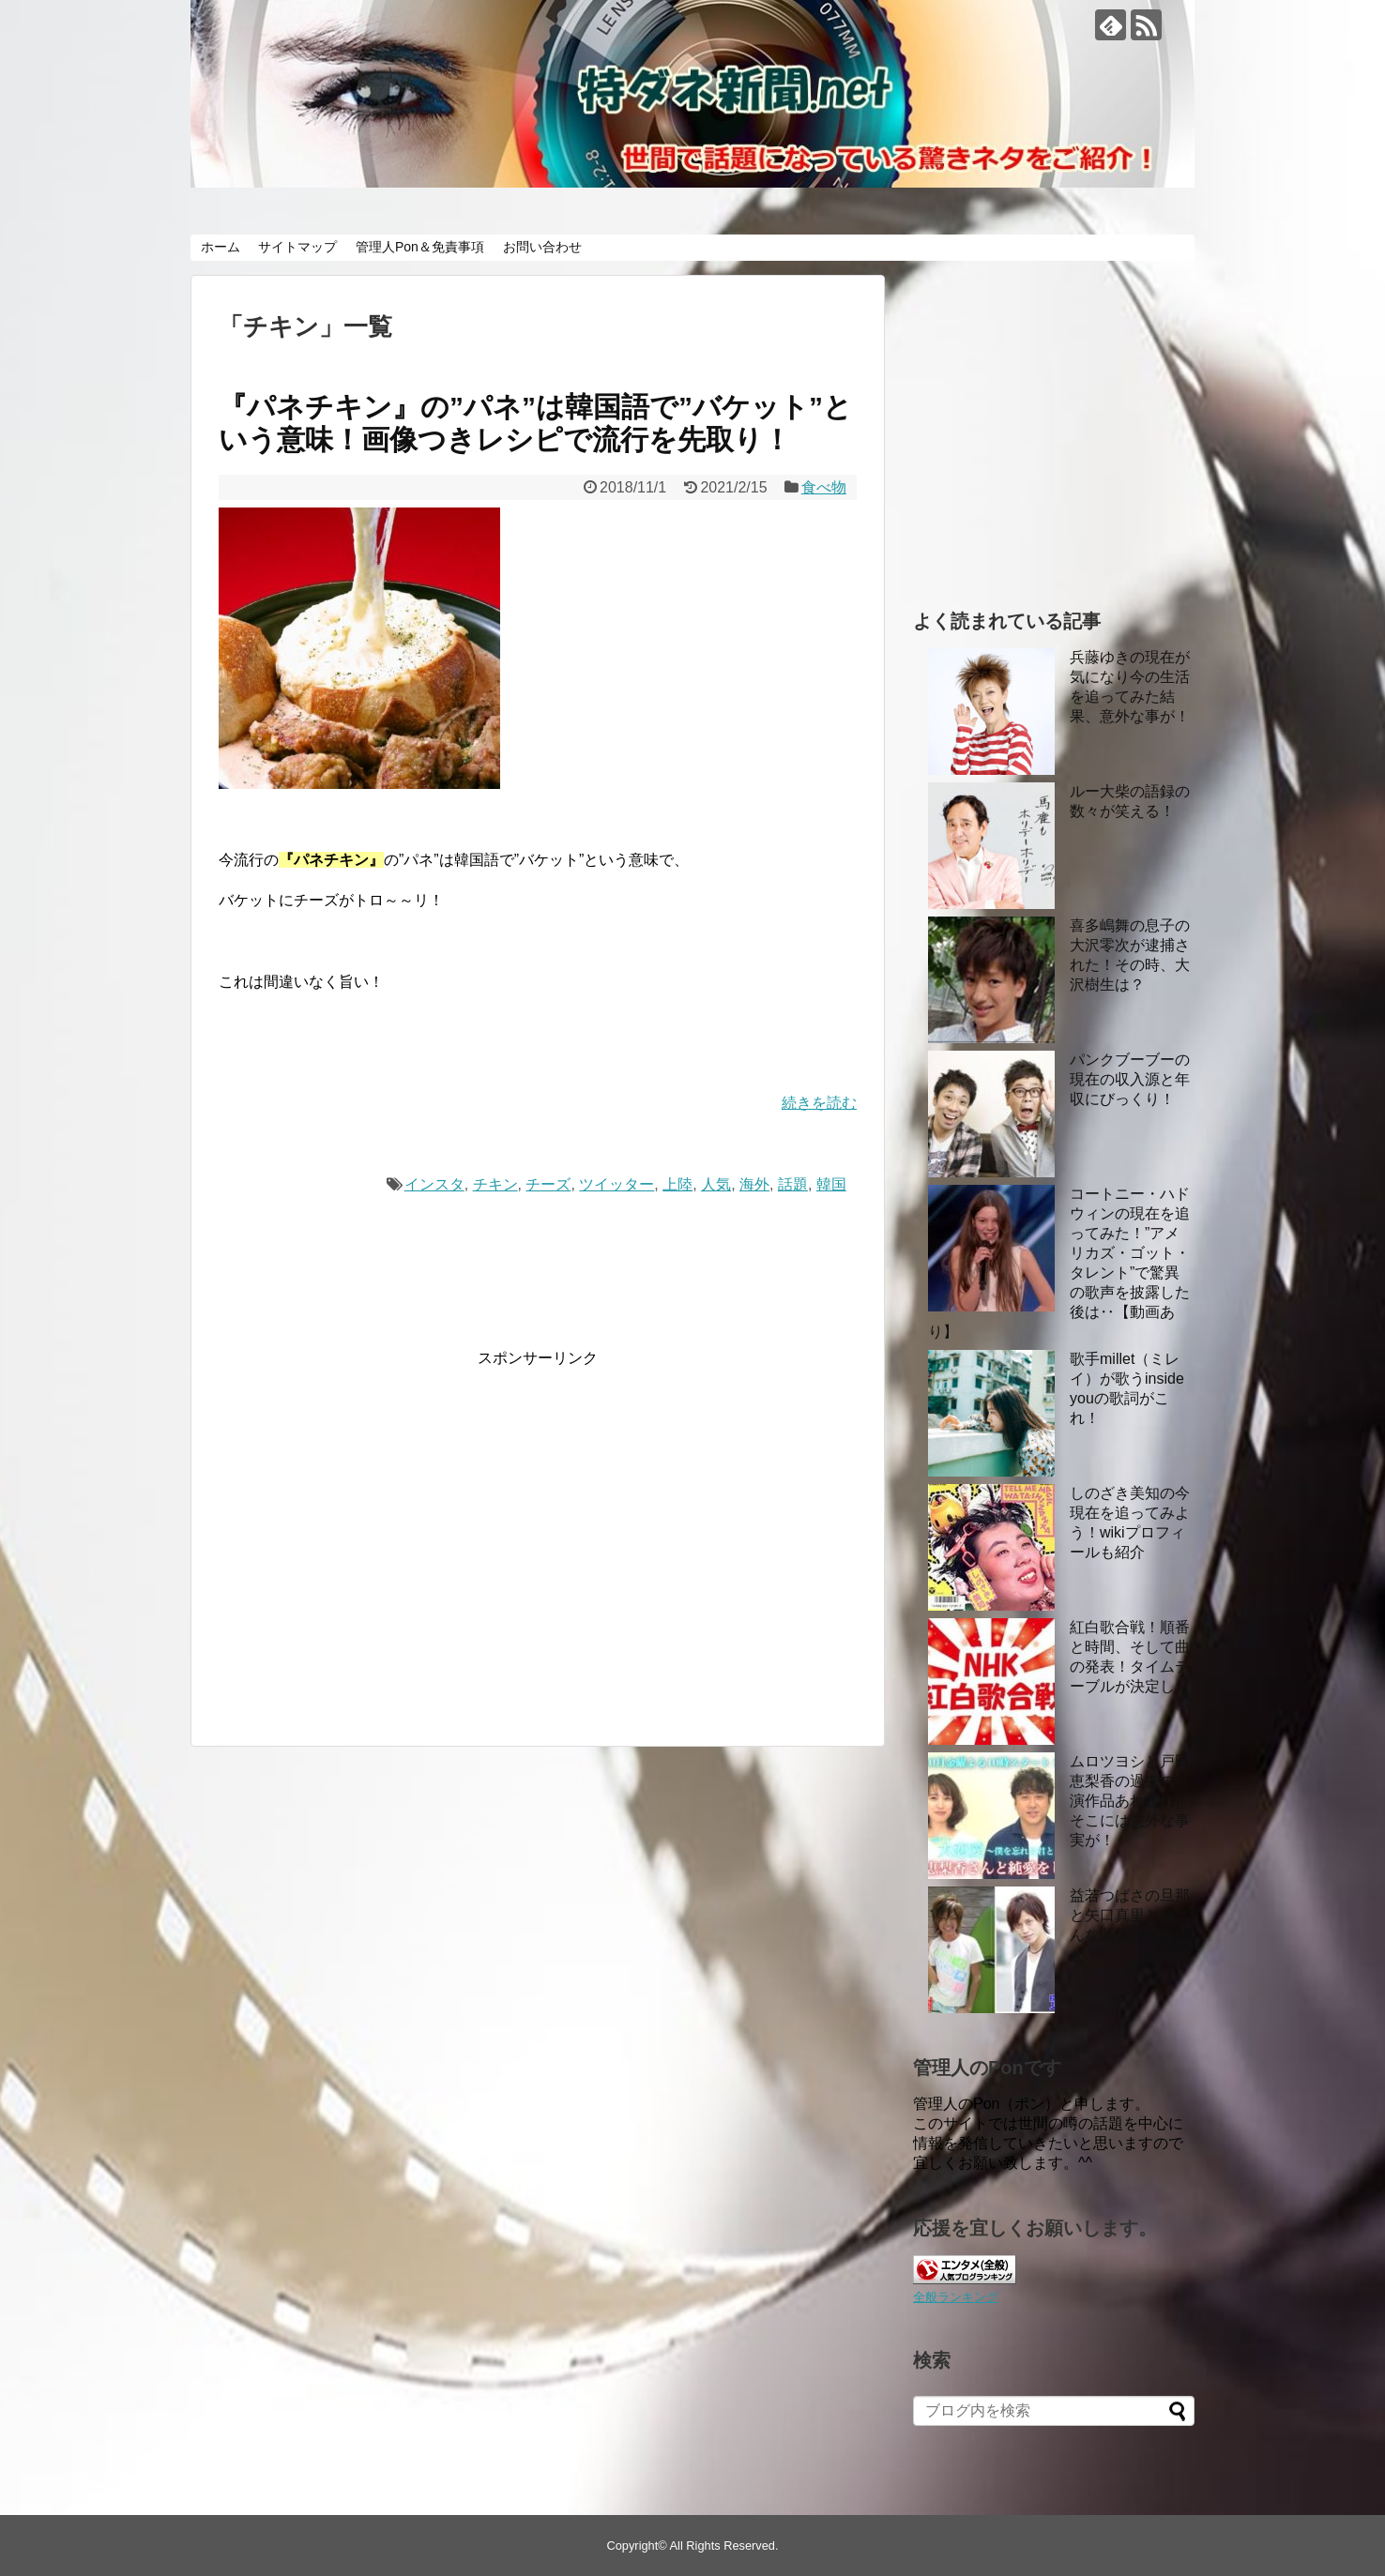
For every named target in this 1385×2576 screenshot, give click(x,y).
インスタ (434, 1184)
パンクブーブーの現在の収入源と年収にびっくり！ (1130, 1079)
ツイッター (616, 1184)
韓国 (831, 1184)
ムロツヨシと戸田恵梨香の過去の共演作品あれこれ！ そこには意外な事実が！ (1130, 1800)
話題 (793, 1184)
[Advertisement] (376, 1548)
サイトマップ (297, 246)
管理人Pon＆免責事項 (420, 246)
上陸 (677, 1184)
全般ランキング (955, 2297)
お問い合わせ (542, 246)
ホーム (220, 246)
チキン (495, 1184)
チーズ (548, 1184)
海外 (754, 1184)
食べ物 (823, 487)
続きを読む (819, 1103)
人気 (716, 1184)
